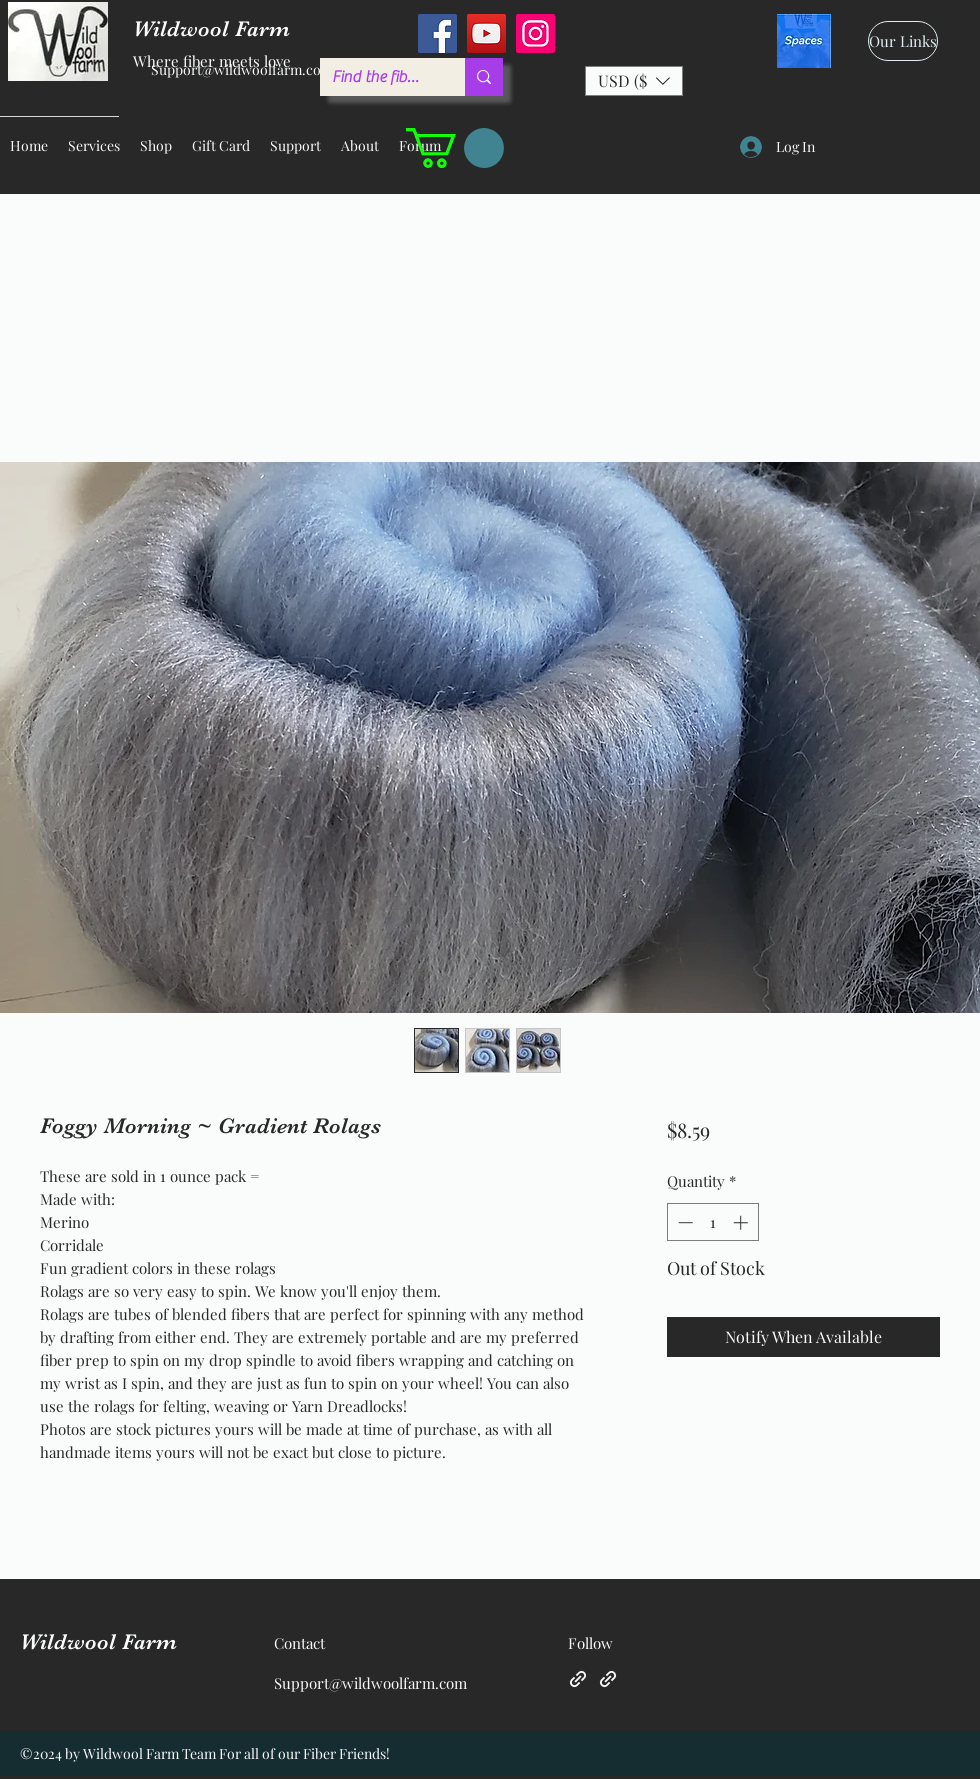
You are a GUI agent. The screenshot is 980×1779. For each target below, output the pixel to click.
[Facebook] (437, 33)
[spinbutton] (712, 1222)
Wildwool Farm (98, 1641)
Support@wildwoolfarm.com (242, 69)
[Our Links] (903, 41)
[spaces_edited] (804, 41)
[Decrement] (683, 1222)
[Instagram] (535, 33)
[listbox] (634, 81)
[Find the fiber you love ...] (377, 77)
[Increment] (742, 1222)
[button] (634, 81)
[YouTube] (486, 33)
